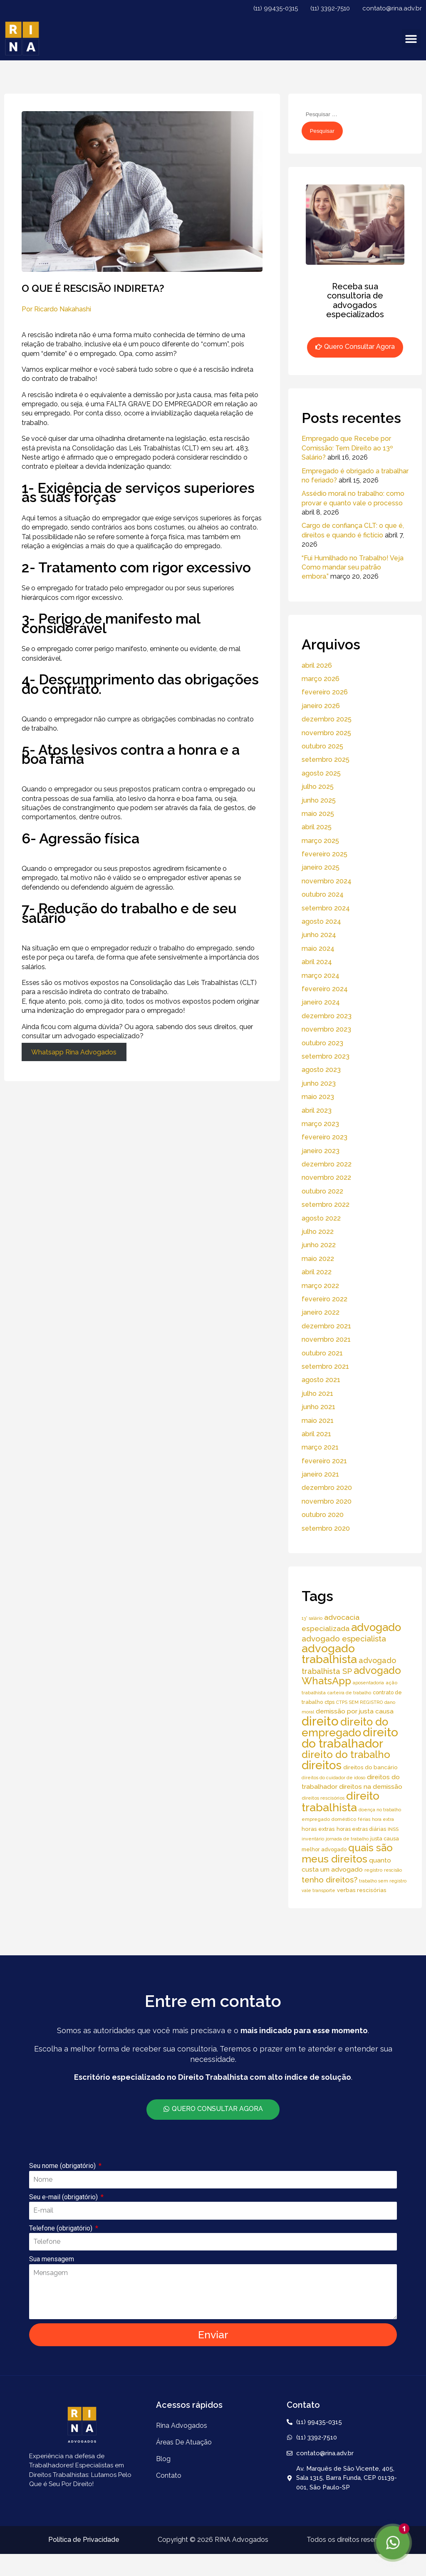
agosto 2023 (321, 1070)
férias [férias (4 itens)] (364, 1819)
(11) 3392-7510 (330, 8)
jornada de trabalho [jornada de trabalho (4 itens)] (347, 1838)
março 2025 (320, 841)
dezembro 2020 (327, 1488)
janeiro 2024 (321, 1002)
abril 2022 (317, 1272)
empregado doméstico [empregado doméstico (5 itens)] (329, 1819)
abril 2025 (317, 827)
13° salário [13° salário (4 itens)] (312, 1618)
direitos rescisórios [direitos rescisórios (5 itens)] (323, 1798)
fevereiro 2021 (324, 1461)
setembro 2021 (325, 1366)
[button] (411, 38)
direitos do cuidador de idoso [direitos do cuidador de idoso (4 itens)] (333, 1777)
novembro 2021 (326, 1339)
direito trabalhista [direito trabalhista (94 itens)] (340, 1801)
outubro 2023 (322, 1043)
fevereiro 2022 (324, 1299)
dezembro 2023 (327, 1016)
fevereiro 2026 (325, 692)
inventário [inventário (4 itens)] (313, 1838)
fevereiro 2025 (324, 854)
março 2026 (320, 679)
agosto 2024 (321, 921)
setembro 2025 (325, 759)
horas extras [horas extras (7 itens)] (318, 1829)
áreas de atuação (184, 2442)
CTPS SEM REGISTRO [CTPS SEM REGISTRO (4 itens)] (359, 1702)
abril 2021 (316, 1434)
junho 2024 (319, 935)
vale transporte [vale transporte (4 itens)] (318, 1890)
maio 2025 (318, 814)
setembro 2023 (325, 1056)
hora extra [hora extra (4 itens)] (383, 1819)
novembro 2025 (326, 733)
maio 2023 (318, 1097)
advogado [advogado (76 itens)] (376, 1627)
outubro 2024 (323, 894)
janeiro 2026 (321, 706)
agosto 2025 (321, 773)
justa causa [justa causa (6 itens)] (384, 1838)
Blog (163, 2459)
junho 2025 (319, 800)
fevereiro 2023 (324, 1137)
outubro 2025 (322, 746)
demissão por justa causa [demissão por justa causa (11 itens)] (355, 1711)
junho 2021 (318, 1407)
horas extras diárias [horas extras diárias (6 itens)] (361, 1829)
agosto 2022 (321, 1218)
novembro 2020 (327, 1501)
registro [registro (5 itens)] (373, 1870)
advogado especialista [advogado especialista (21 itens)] (344, 1638)
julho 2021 (317, 1393)
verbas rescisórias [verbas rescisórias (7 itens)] (361, 1890)
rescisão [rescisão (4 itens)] (393, 1869)
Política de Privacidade (83, 2540)
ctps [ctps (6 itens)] (329, 1702)
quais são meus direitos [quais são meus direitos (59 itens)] (347, 1853)
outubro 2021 (322, 1353)
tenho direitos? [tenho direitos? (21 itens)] (329, 1879)
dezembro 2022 (327, 1164)
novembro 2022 (326, 1177)
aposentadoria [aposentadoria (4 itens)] (368, 1682)
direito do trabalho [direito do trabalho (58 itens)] (346, 1754)
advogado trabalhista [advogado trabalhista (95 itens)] (329, 1654)
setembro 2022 (325, 1204)
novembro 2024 (327, 881)
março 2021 (320, 1447)
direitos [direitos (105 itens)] (322, 1765)
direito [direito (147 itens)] (320, 1721)
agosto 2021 (321, 1380)
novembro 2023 (326, 1029)
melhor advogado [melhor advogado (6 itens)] (324, 1849)
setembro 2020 (326, 1528)
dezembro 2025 (327, 719)
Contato (168, 2475)
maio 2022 (318, 1259)
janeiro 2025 (320, 867)
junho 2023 (319, 1083)
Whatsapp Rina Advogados (73, 1052)
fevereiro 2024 (325, 989)
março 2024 (320, 976)
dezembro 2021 (326, 1326)
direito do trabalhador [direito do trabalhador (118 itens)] (350, 1738)
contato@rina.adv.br (392, 8)
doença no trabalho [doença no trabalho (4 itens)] (380, 1809)
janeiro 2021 (320, 1474)
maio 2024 (318, 948)
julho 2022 (318, 1232)
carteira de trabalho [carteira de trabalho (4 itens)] (349, 1692)
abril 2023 (317, 1110)
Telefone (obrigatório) (61, 2228)
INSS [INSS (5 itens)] (393, 1829)
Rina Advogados (181, 2425)
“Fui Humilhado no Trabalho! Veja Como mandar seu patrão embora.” (353, 567)
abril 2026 (317, 665)
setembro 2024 (326, 908)
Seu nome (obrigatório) (63, 2166)
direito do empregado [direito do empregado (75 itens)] (345, 1727)
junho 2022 (319, 1245)
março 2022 (320, 1286)
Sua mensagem (51, 2259)
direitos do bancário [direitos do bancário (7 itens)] (370, 1767)
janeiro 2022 (320, 1312)
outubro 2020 (323, 1515)
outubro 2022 (322, 1191)
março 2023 (320, 1124)
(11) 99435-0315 (275, 8)
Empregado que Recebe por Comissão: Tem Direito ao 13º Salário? (347, 448)
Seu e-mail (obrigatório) (64, 2197)
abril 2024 (317, 962)
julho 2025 (318, 787)
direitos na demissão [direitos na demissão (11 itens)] (370, 1786)
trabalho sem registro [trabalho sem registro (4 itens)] (382, 1880)
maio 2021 (318, 1421)
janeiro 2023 (320, 1151)
